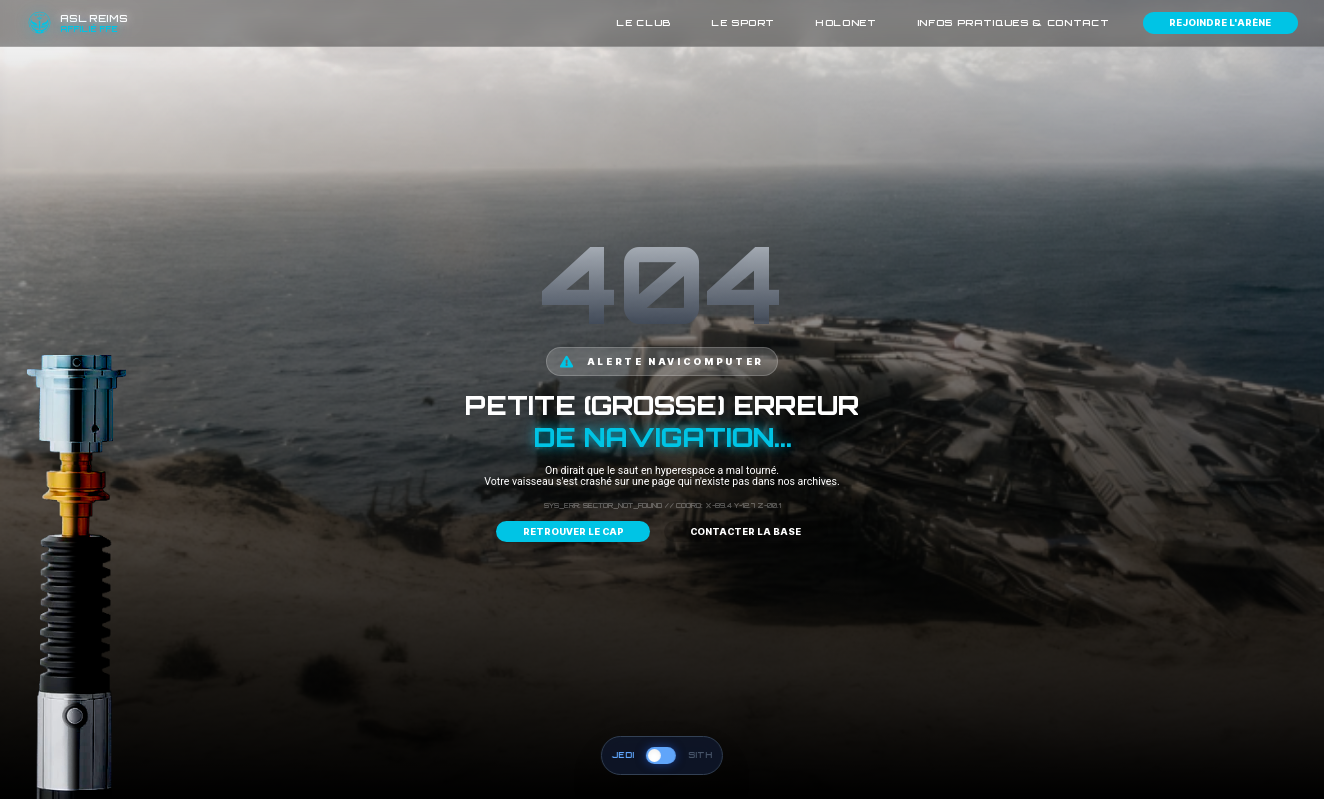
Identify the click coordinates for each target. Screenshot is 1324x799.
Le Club (643, 22)
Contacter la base (745, 531)
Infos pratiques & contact (1013, 22)
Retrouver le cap (573, 531)
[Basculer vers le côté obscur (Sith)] (661, 755)
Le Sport (743, 22)
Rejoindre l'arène (1220, 22)
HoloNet (846, 22)
